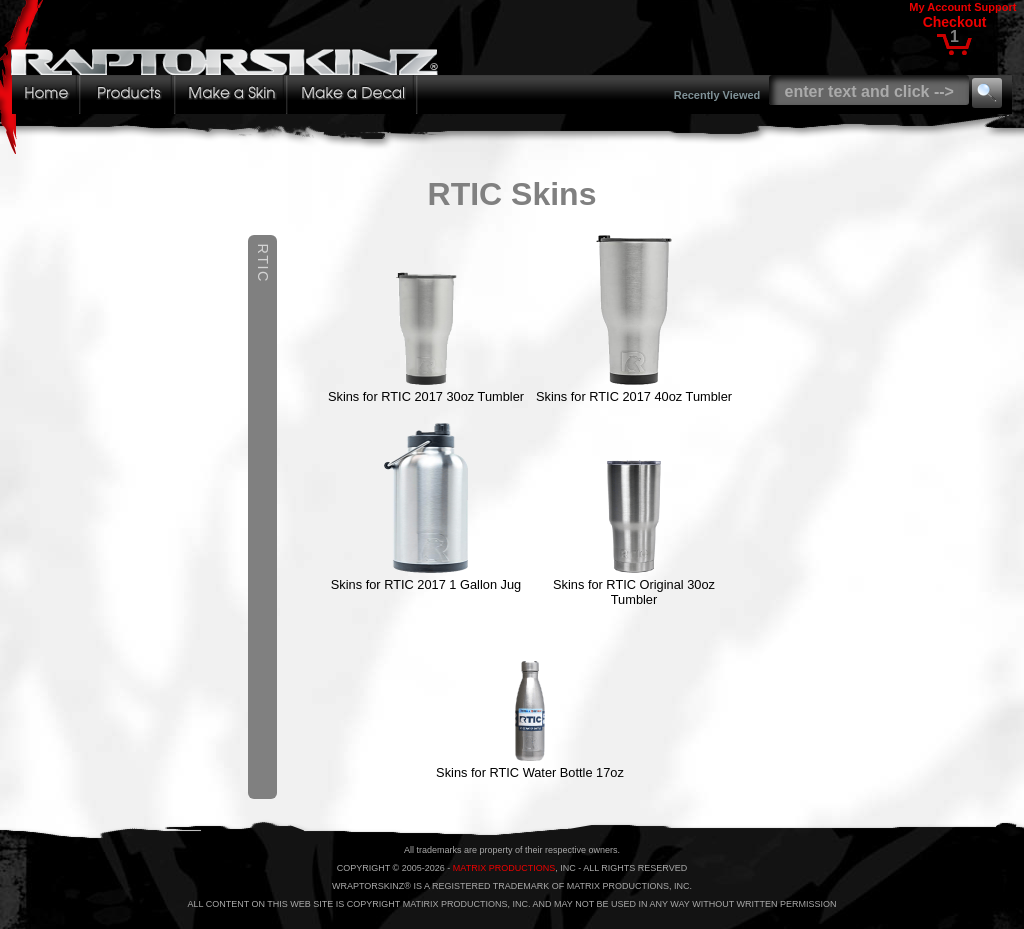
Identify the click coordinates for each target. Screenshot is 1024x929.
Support (995, 7)
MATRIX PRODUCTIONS (504, 868)
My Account (940, 7)
